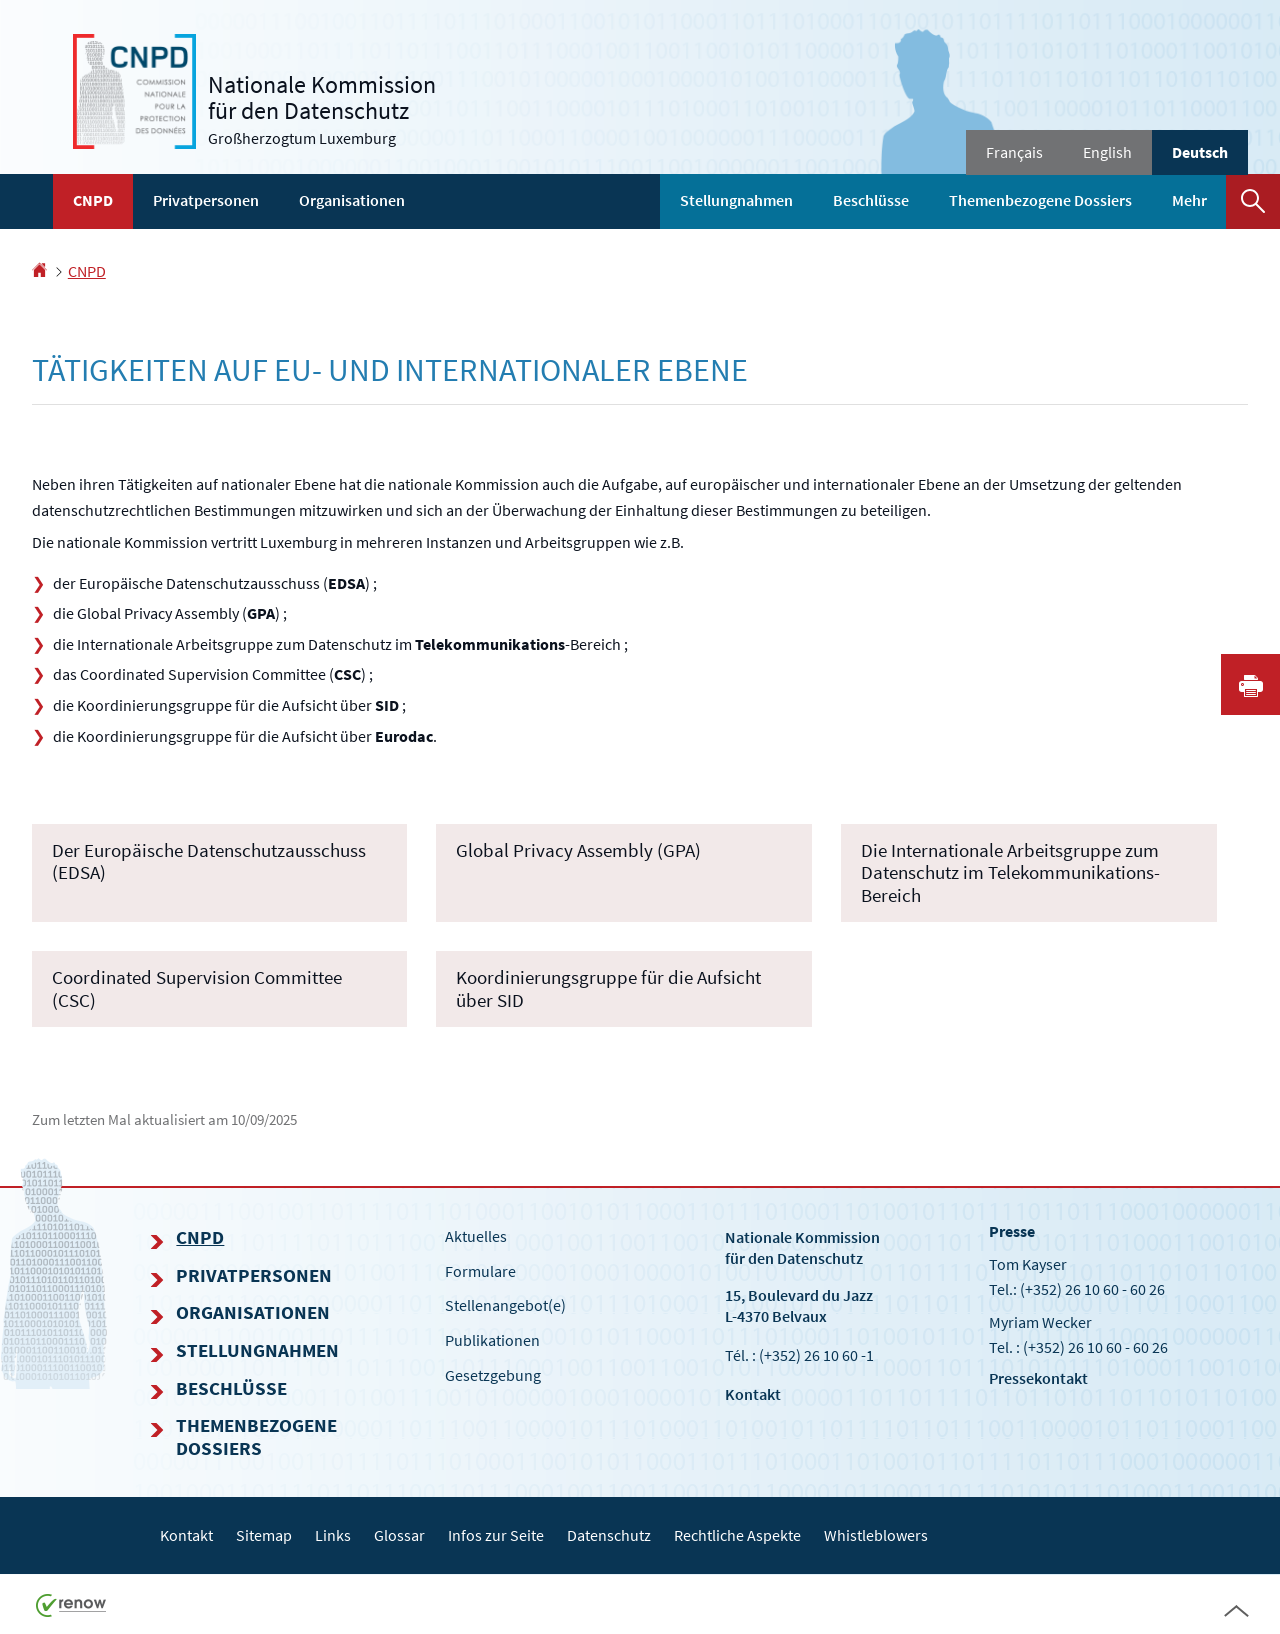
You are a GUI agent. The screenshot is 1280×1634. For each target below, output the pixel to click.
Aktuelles (476, 1236)
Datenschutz (609, 1535)
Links (333, 1535)
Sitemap (264, 1535)
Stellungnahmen (736, 200)
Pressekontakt (1038, 1378)
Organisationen (352, 200)
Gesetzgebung (493, 1375)
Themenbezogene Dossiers (1040, 200)
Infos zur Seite (496, 1535)
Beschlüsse (871, 200)
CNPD (93, 200)
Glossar (399, 1535)
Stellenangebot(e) (505, 1305)
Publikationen (492, 1340)
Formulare (480, 1271)
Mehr (1189, 200)
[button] (1253, 201)
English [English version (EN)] (1107, 152)
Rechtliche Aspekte (737, 1535)
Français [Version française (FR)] (1014, 152)
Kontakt (753, 1394)
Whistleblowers (876, 1535)
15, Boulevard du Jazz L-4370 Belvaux (799, 1305)
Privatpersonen (206, 200)
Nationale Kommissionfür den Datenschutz (802, 1247)
